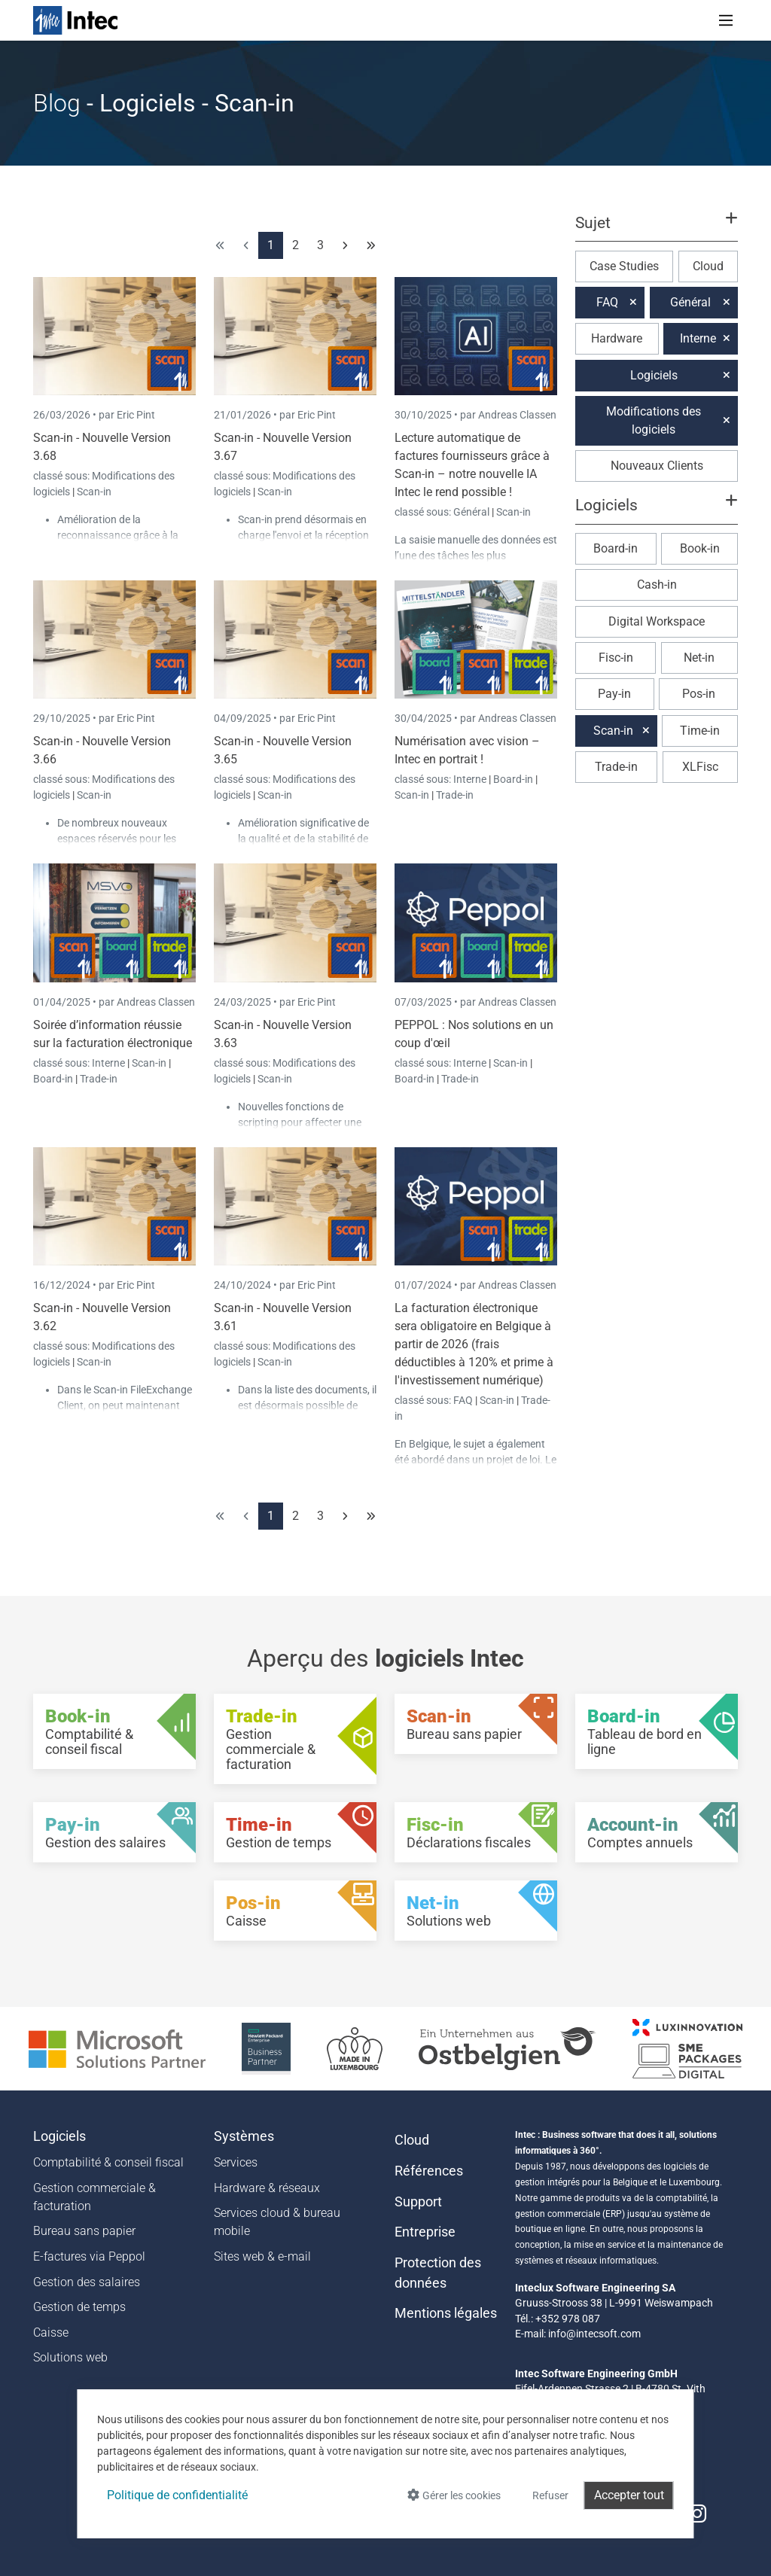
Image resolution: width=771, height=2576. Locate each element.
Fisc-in (616, 657)
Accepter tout (629, 2495)
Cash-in (657, 584)
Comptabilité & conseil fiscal (108, 2162)
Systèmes (244, 2136)
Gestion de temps (79, 2307)
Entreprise (425, 2232)
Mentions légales (446, 2313)
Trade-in (455, 795)
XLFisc (700, 767)
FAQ (464, 1400)
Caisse (51, 2332)
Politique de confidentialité (177, 2495)
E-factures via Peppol (89, 2256)
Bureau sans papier (84, 2231)
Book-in (700, 548)
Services (236, 2162)
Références (429, 2171)
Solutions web (70, 2357)
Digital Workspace (656, 621)
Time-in (700, 730)
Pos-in (698, 694)
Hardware (616, 338)
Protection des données (438, 2272)
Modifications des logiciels (653, 420)
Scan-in (94, 492)
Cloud (708, 266)
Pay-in (614, 694)
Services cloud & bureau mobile (277, 2222)
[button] (656, 230)
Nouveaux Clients (657, 465)
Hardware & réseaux (267, 2188)
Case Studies (624, 266)
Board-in (513, 779)
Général (472, 512)
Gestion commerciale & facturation (94, 2197)
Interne (471, 779)
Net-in (699, 657)
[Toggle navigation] (726, 20)
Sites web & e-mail (262, 2256)
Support (418, 2201)
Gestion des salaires (86, 2282)
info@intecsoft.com (594, 2334)
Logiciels (654, 375)
